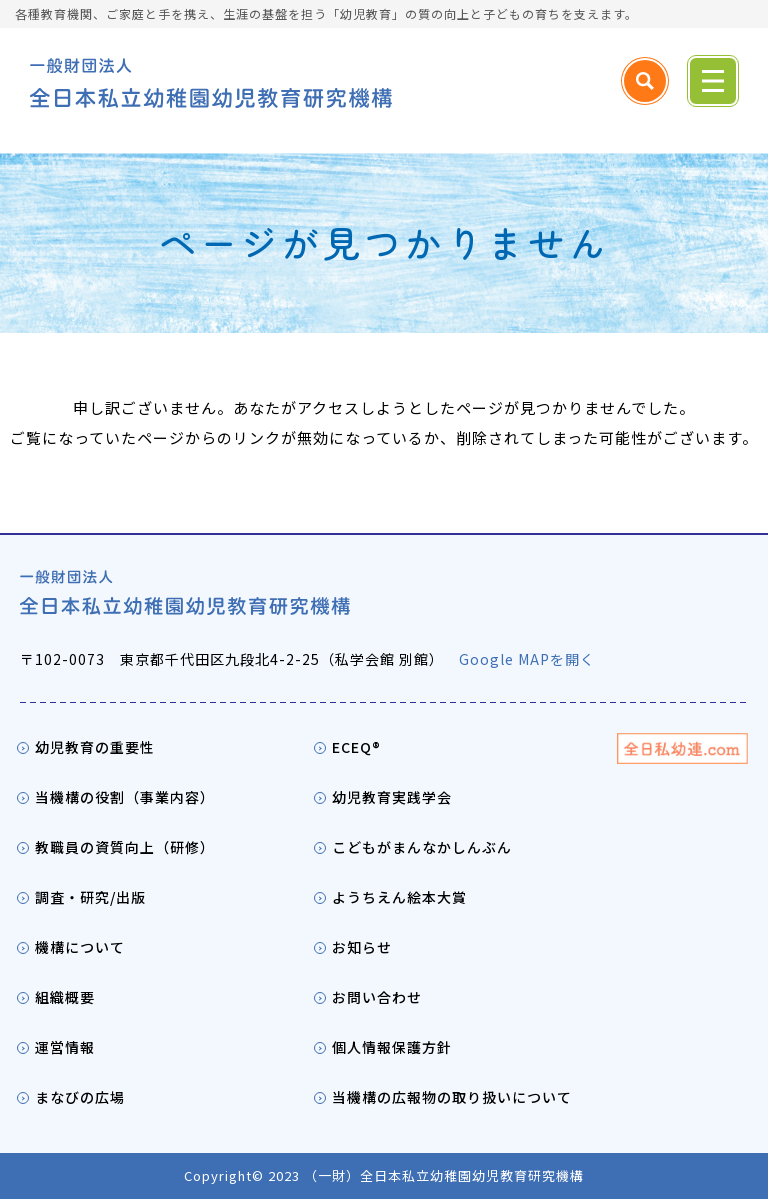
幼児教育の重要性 (95, 747)
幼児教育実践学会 (392, 797)
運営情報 (65, 1047)
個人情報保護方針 (392, 1047)
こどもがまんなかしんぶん (422, 847)
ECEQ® (356, 747)
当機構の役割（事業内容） (125, 797)
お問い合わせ (377, 997)
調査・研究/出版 (90, 897)
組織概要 (65, 997)
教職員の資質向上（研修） (125, 847)
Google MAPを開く (527, 659)
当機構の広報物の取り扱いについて (452, 1097)
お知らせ (362, 947)
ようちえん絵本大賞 (399, 897)
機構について (80, 947)
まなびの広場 (80, 1097)
